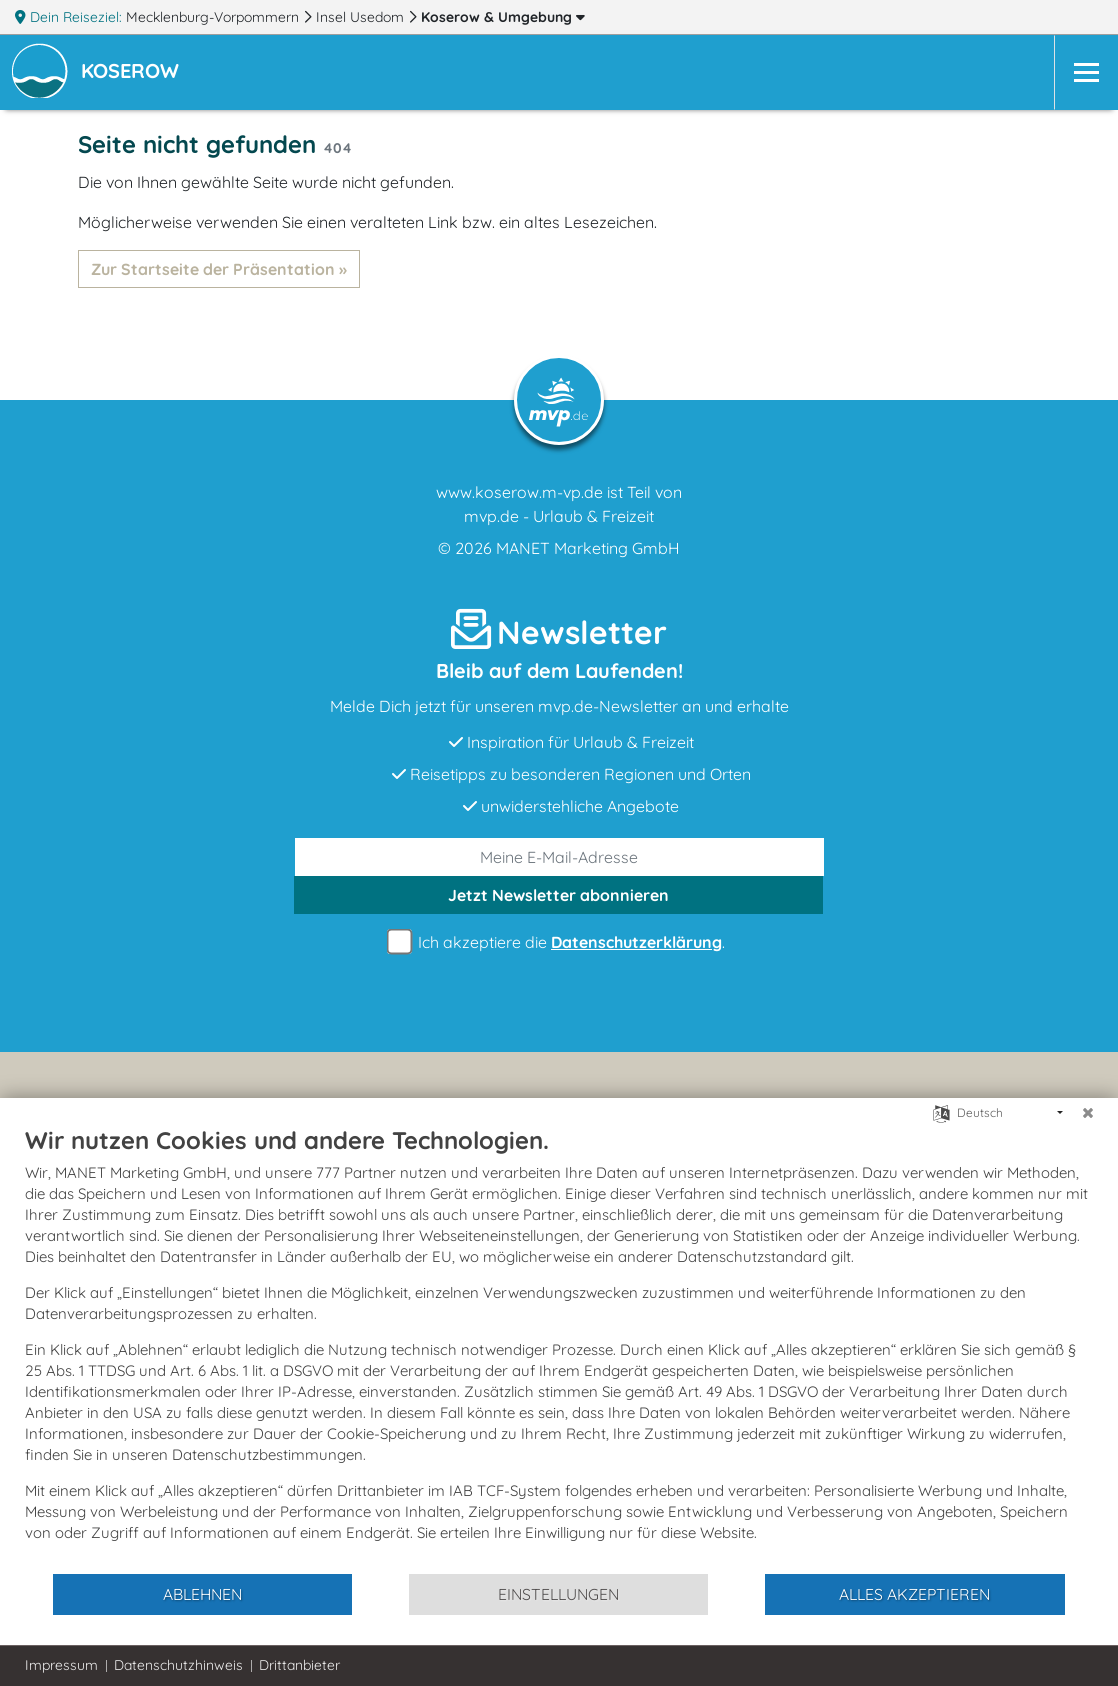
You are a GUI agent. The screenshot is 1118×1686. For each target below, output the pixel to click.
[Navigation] (1086, 72)
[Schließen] (1088, 1113)
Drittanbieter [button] (299, 1665)
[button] (134, 73)
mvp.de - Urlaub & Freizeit (559, 516)
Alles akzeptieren (914, 1594)
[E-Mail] (559, 857)
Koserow (503, 17)
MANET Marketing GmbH (588, 548)
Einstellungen (558, 1594)
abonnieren (558, 895)
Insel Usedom (362, 17)
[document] (559, 1348)
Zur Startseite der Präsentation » (219, 269)
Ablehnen (202, 1594)
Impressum (61, 1665)
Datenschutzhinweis (178, 1665)
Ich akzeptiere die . (559, 942)
